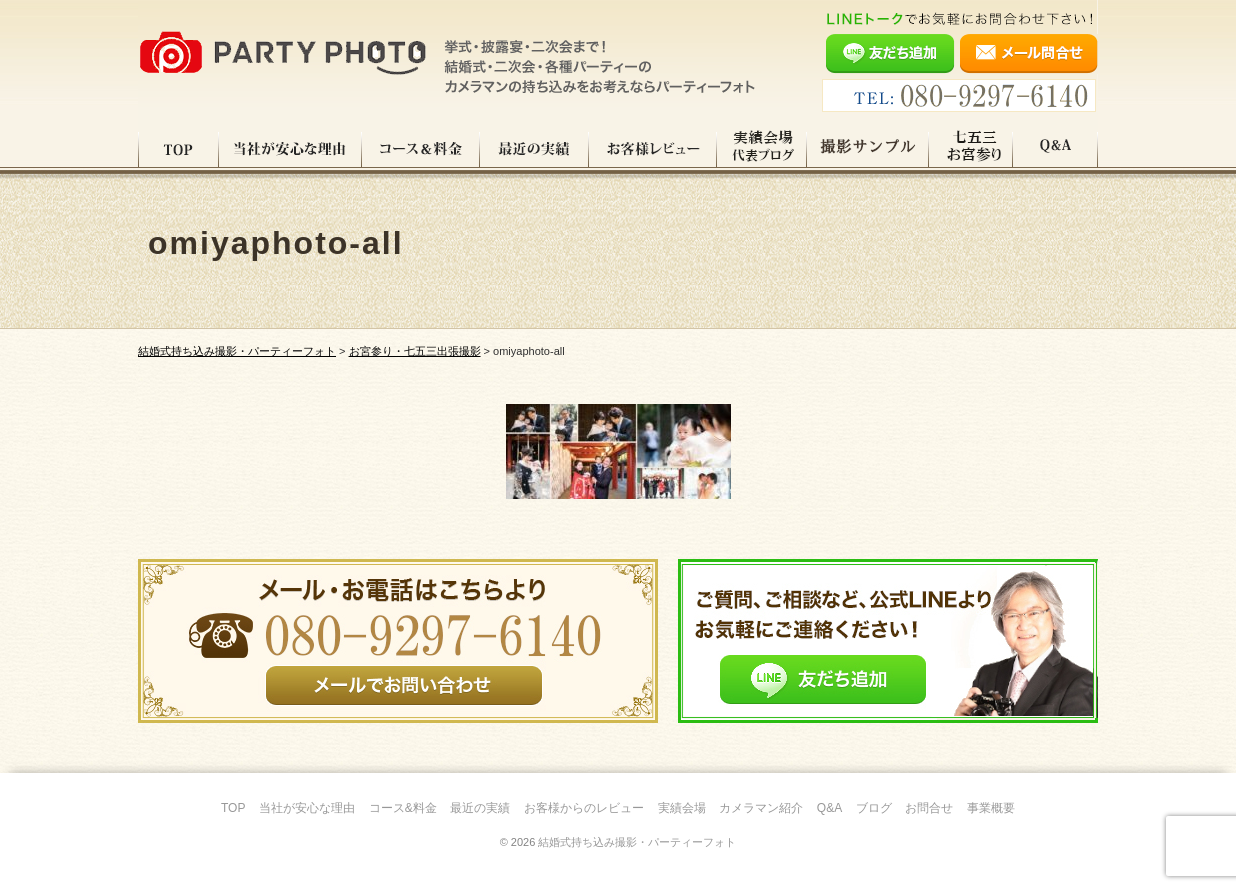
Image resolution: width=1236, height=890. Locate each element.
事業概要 (991, 808)
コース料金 (421, 149)
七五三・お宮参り (971, 149)
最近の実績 (534, 149)
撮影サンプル (868, 149)
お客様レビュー (653, 149)
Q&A (1055, 149)
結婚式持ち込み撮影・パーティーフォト (637, 842)
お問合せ (929, 808)
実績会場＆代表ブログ (762, 149)
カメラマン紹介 (761, 808)
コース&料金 (403, 808)
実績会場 (682, 808)
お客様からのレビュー (584, 808)
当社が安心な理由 (290, 149)
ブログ (874, 808)
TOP (178, 149)
